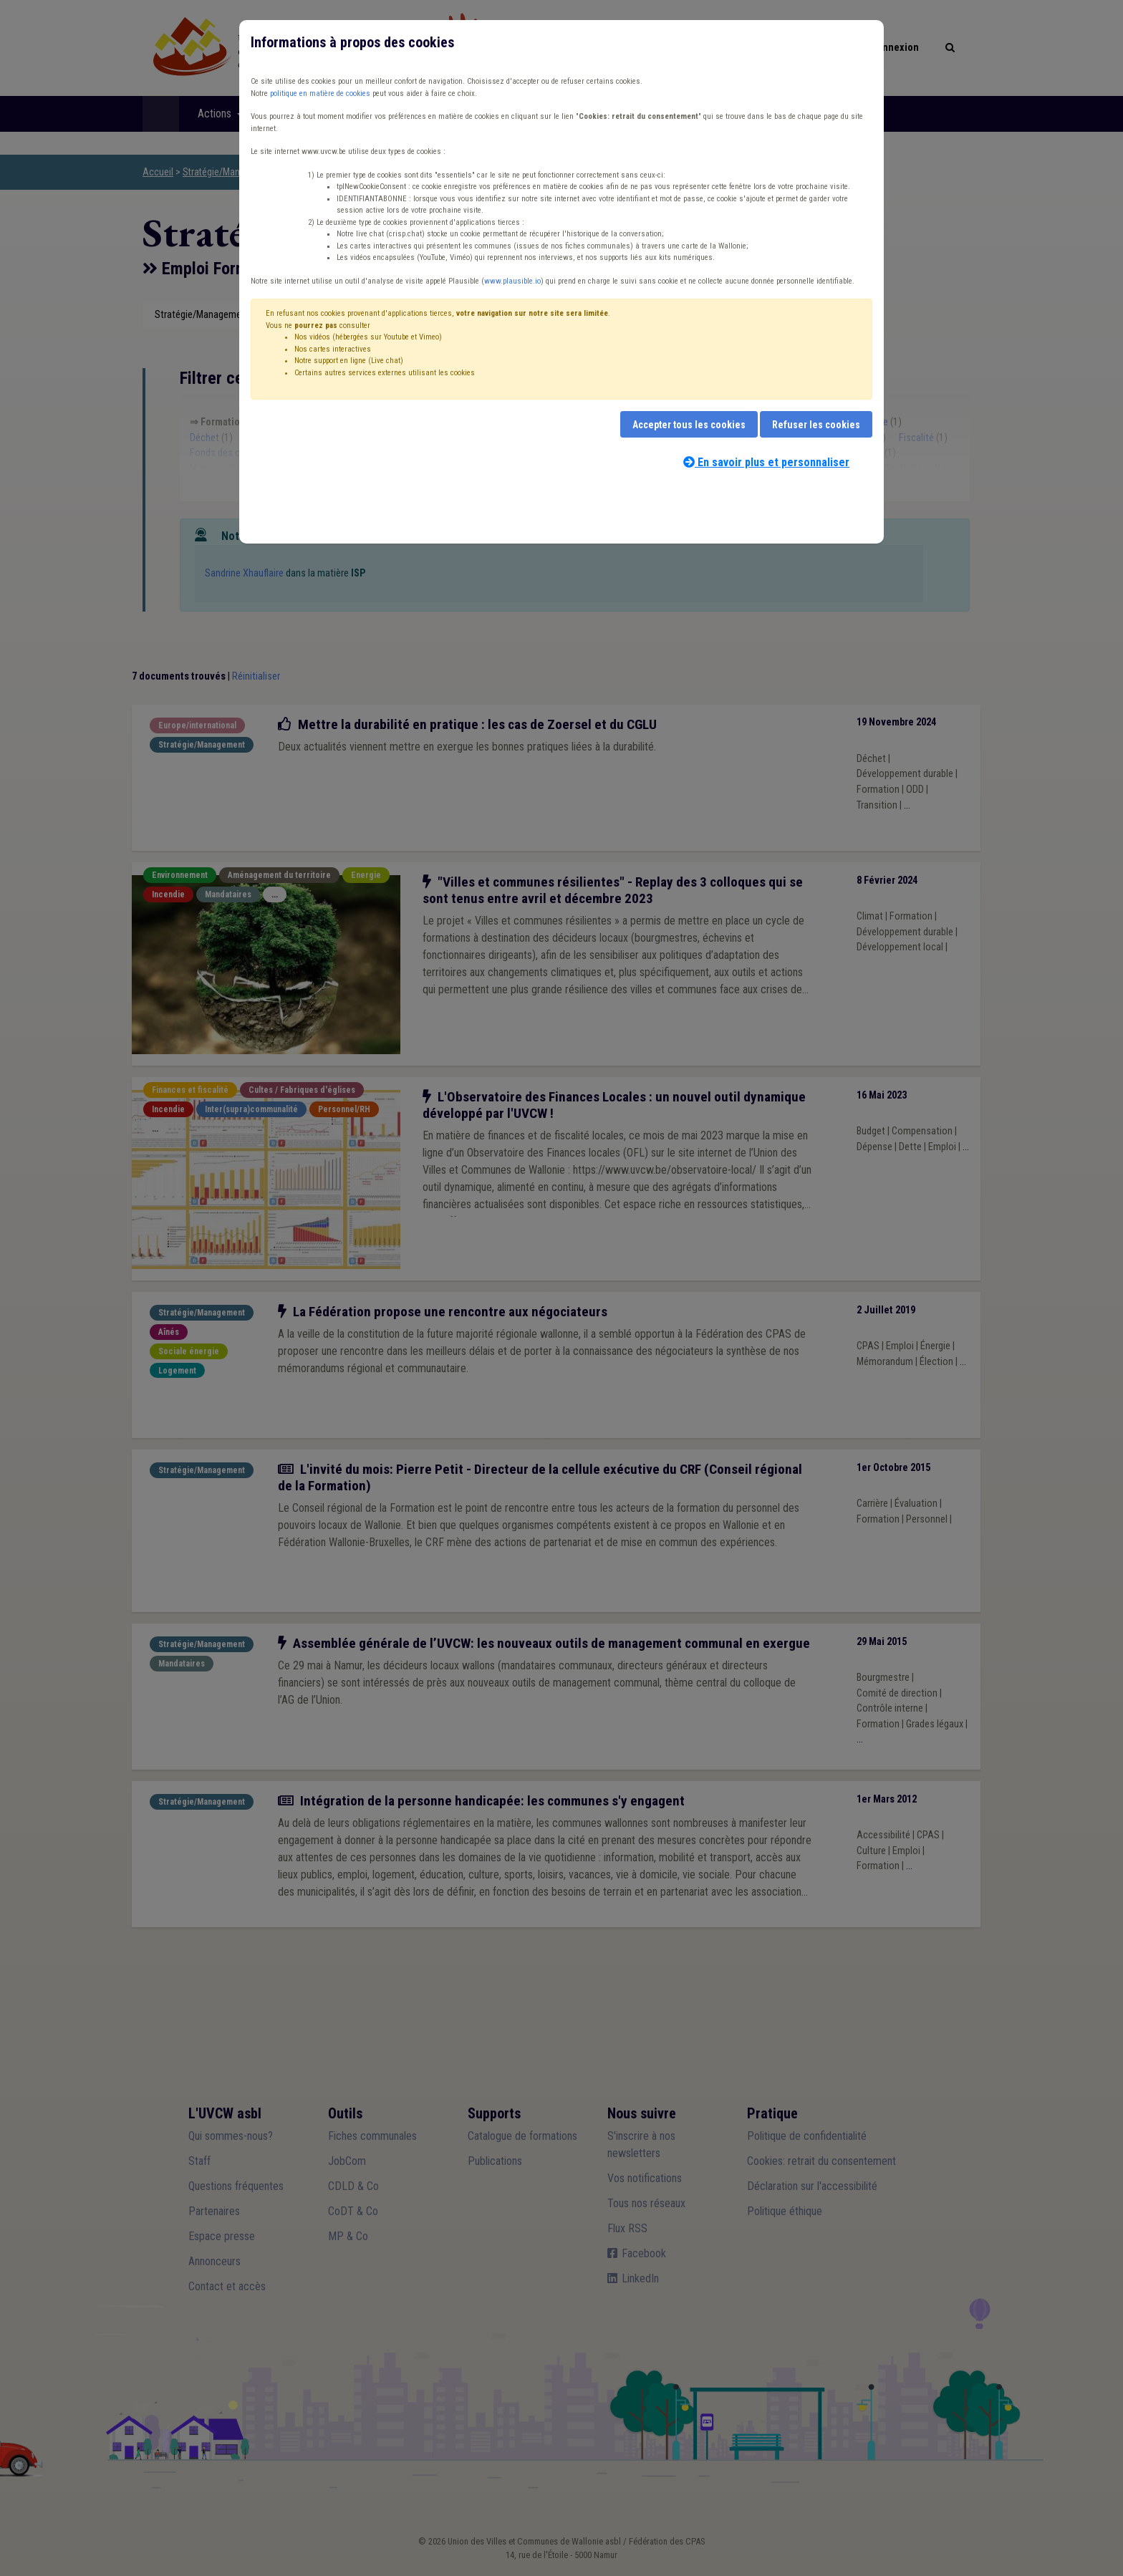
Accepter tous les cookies (689, 424)
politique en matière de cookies (320, 93)
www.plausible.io (512, 281)
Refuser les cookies (816, 424)
